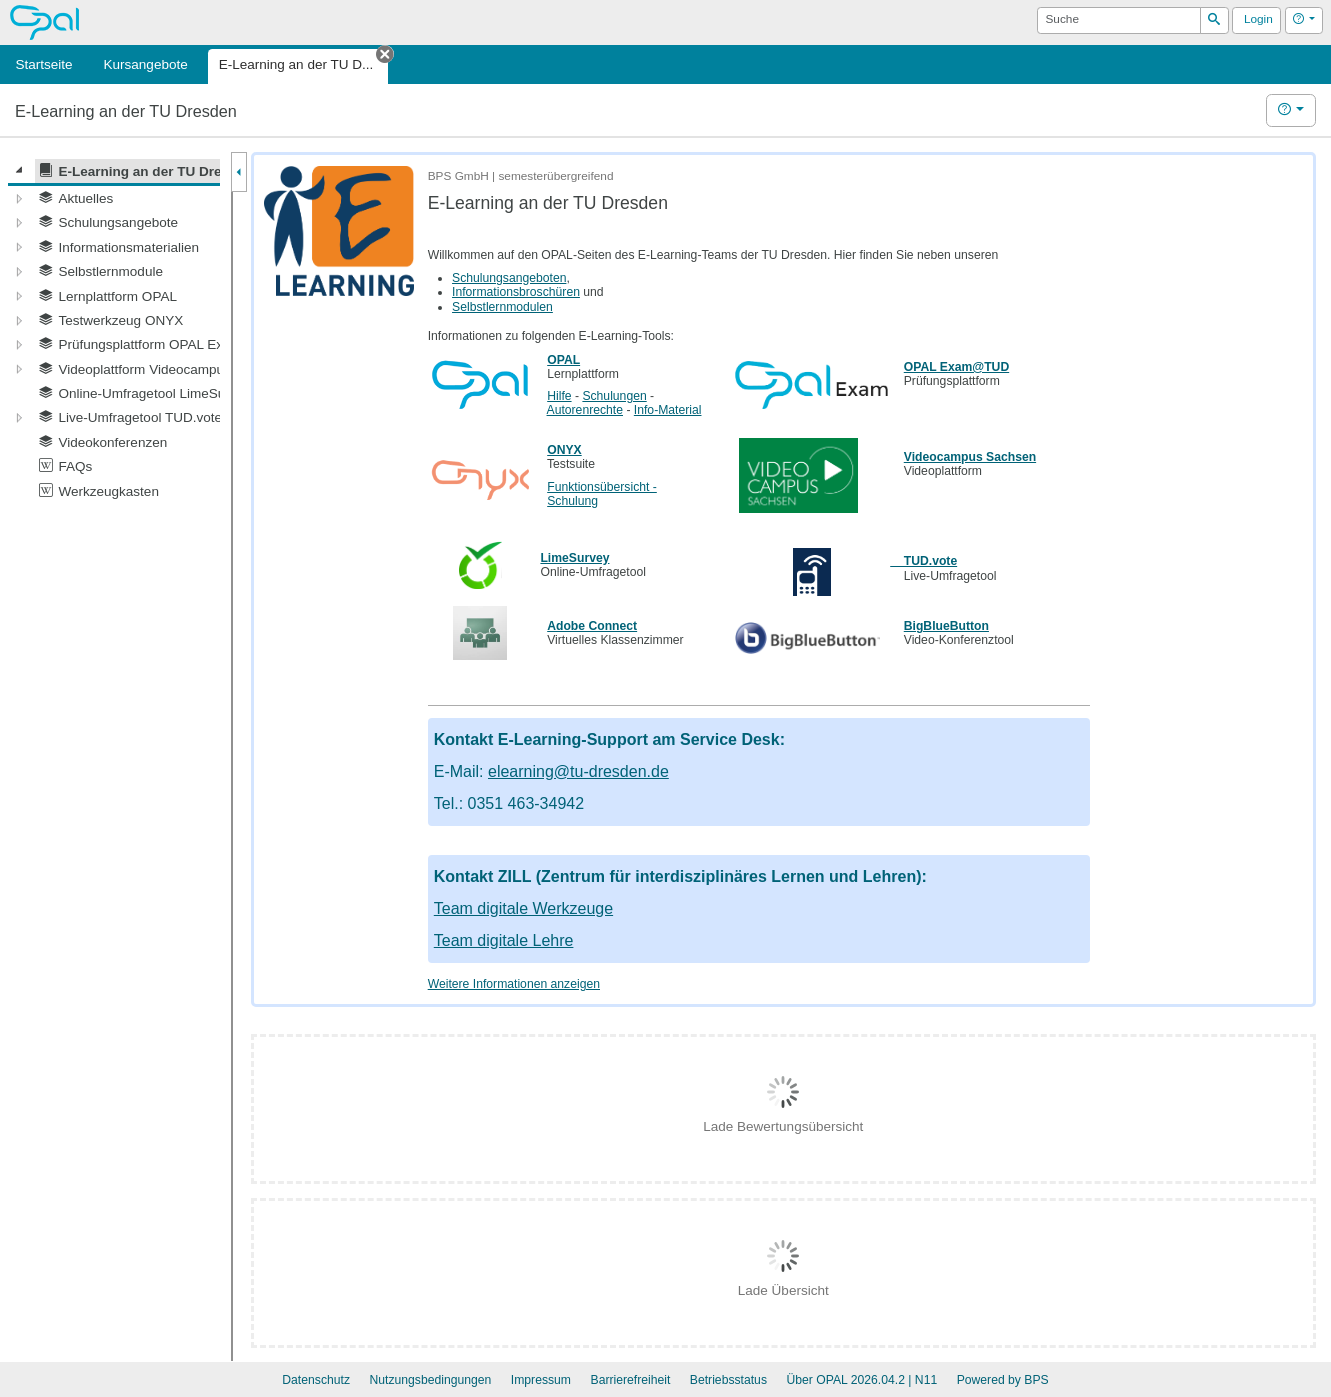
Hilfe (559, 396)
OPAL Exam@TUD (956, 367)
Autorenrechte (585, 410)
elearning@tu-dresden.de (578, 771)
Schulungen (614, 396)
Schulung (572, 501)
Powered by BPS (1003, 1380)
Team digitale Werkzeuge (523, 908)
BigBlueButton (946, 626)
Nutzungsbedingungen (430, 1380)
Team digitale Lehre (504, 940)
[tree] (114, 331)
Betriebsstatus (728, 1380)
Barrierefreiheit (631, 1380)
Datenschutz (316, 1380)
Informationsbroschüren (516, 292)
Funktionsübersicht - (602, 487)
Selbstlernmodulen (502, 307)
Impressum (541, 1380)
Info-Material (668, 410)
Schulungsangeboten (509, 278)
